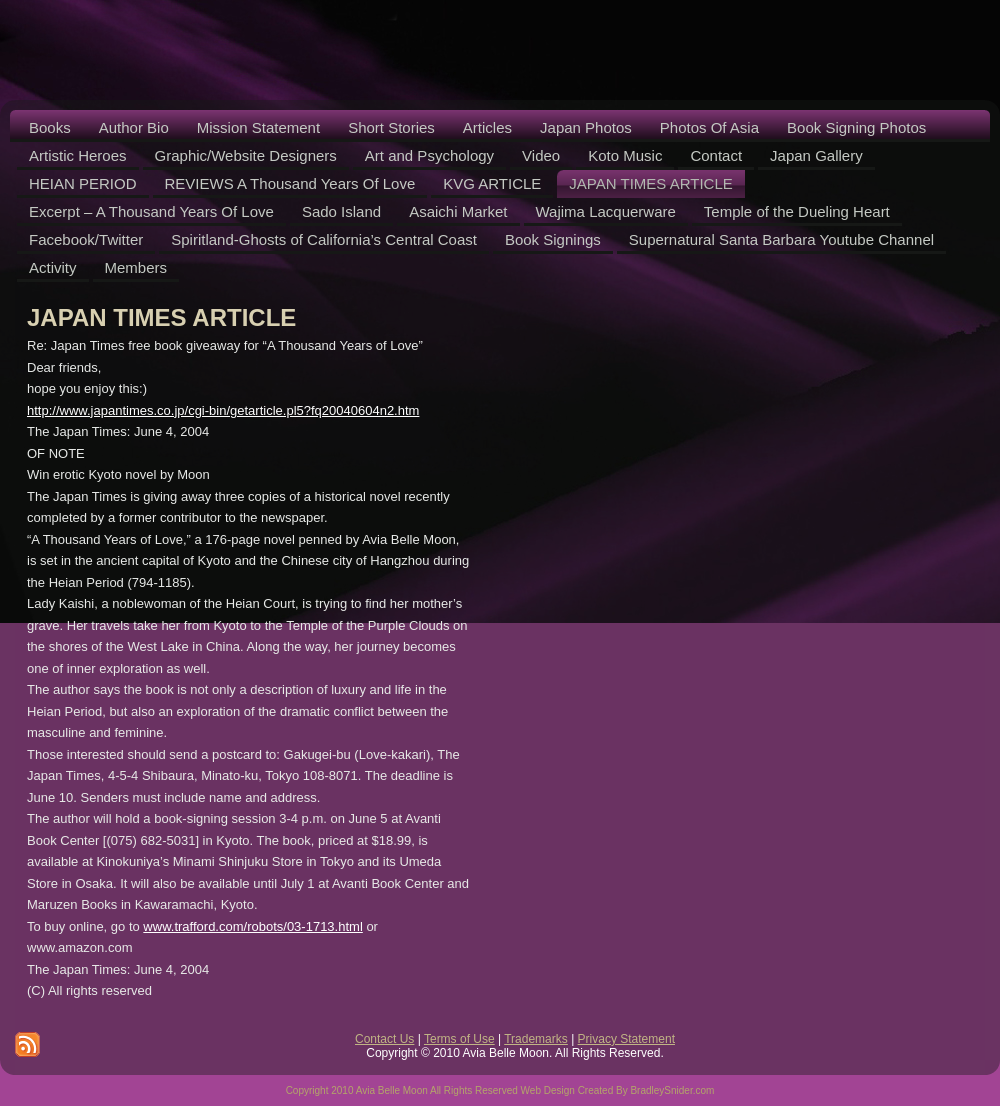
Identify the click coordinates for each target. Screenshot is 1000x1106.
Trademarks (536, 1039)
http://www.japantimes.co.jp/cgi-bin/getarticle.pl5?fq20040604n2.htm (223, 410)
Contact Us (384, 1039)
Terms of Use (459, 1039)
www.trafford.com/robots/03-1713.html (252, 926)
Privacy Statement (626, 1039)
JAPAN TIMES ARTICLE (161, 317)
